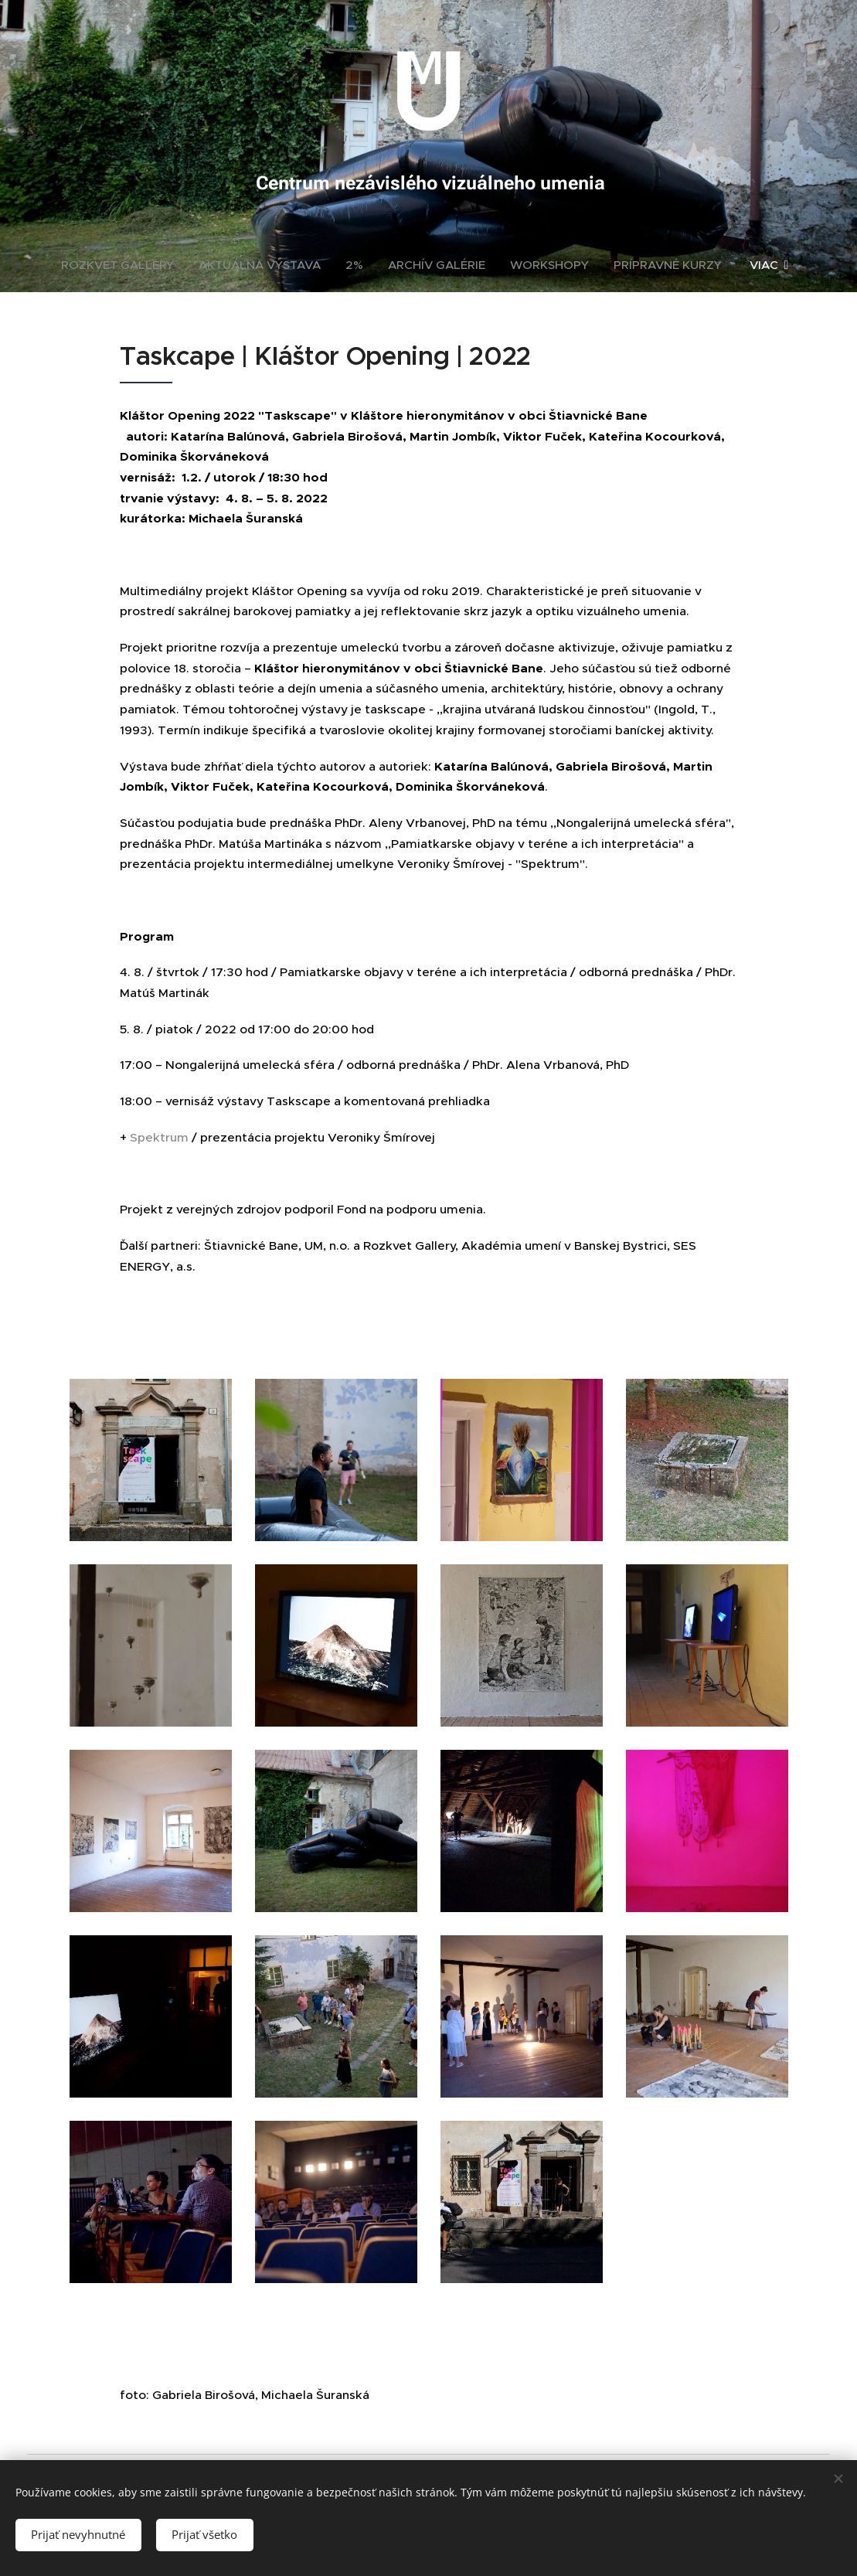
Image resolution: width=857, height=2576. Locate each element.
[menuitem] (123, 265)
